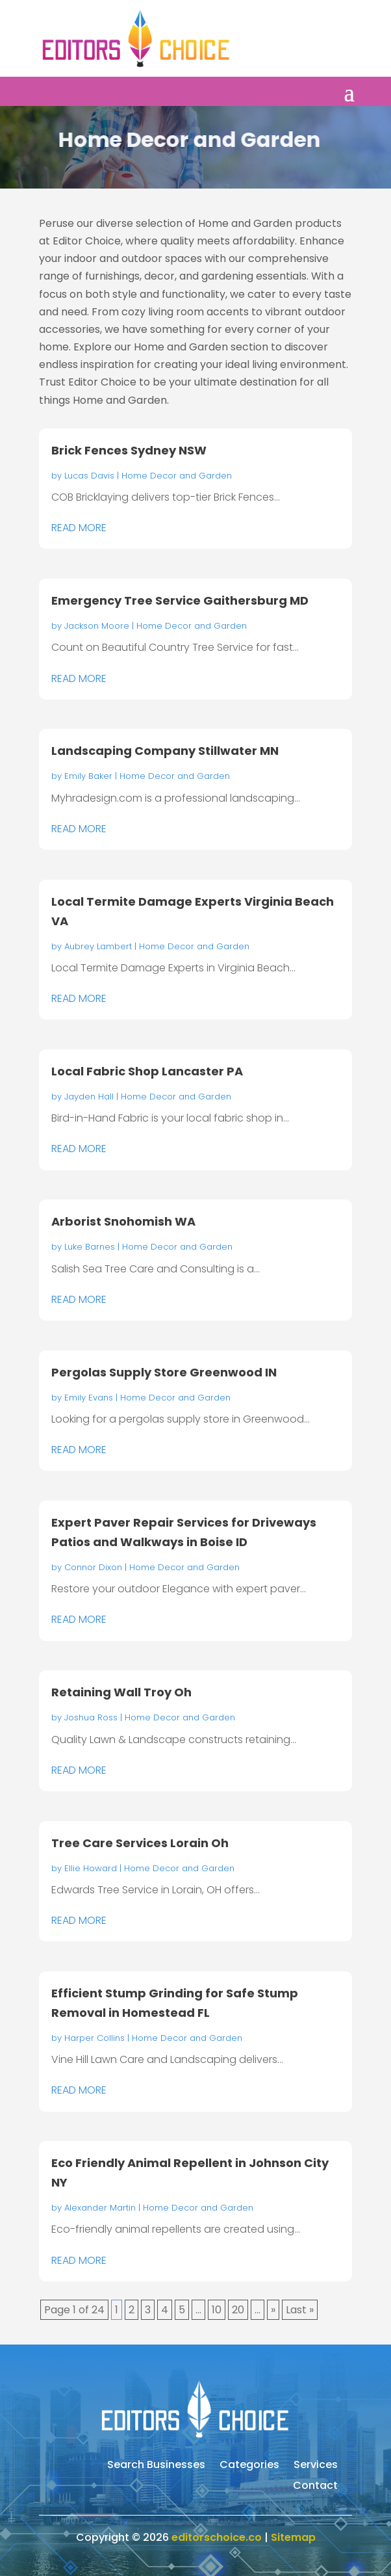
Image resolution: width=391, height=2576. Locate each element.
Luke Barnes (89, 1247)
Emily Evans (88, 1397)
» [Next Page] (273, 2309)
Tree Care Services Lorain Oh (140, 1843)
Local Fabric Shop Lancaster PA (147, 1071)
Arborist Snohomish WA (123, 1221)
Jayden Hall (89, 1096)
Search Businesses (156, 2466)
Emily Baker (88, 776)
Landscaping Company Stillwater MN (165, 751)
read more (79, 527)
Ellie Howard (90, 1868)
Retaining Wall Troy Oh (121, 1692)
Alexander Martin (100, 2207)
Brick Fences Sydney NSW (129, 450)
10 (216, 2309)
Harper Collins (94, 2038)
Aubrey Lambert (98, 946)
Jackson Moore (96, 626)
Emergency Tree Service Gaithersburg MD (180, 600)
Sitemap (293, 2537)
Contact (315, 2487)
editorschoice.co (216, 2537)
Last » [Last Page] (300, 2309)
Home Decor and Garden (176, 475)
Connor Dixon (93, 1567)
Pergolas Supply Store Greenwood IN (164, 1372)
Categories (249, 2466)
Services (316, 2466)
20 (238, 2309)
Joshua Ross (91, 1717)
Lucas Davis (89, 475)
